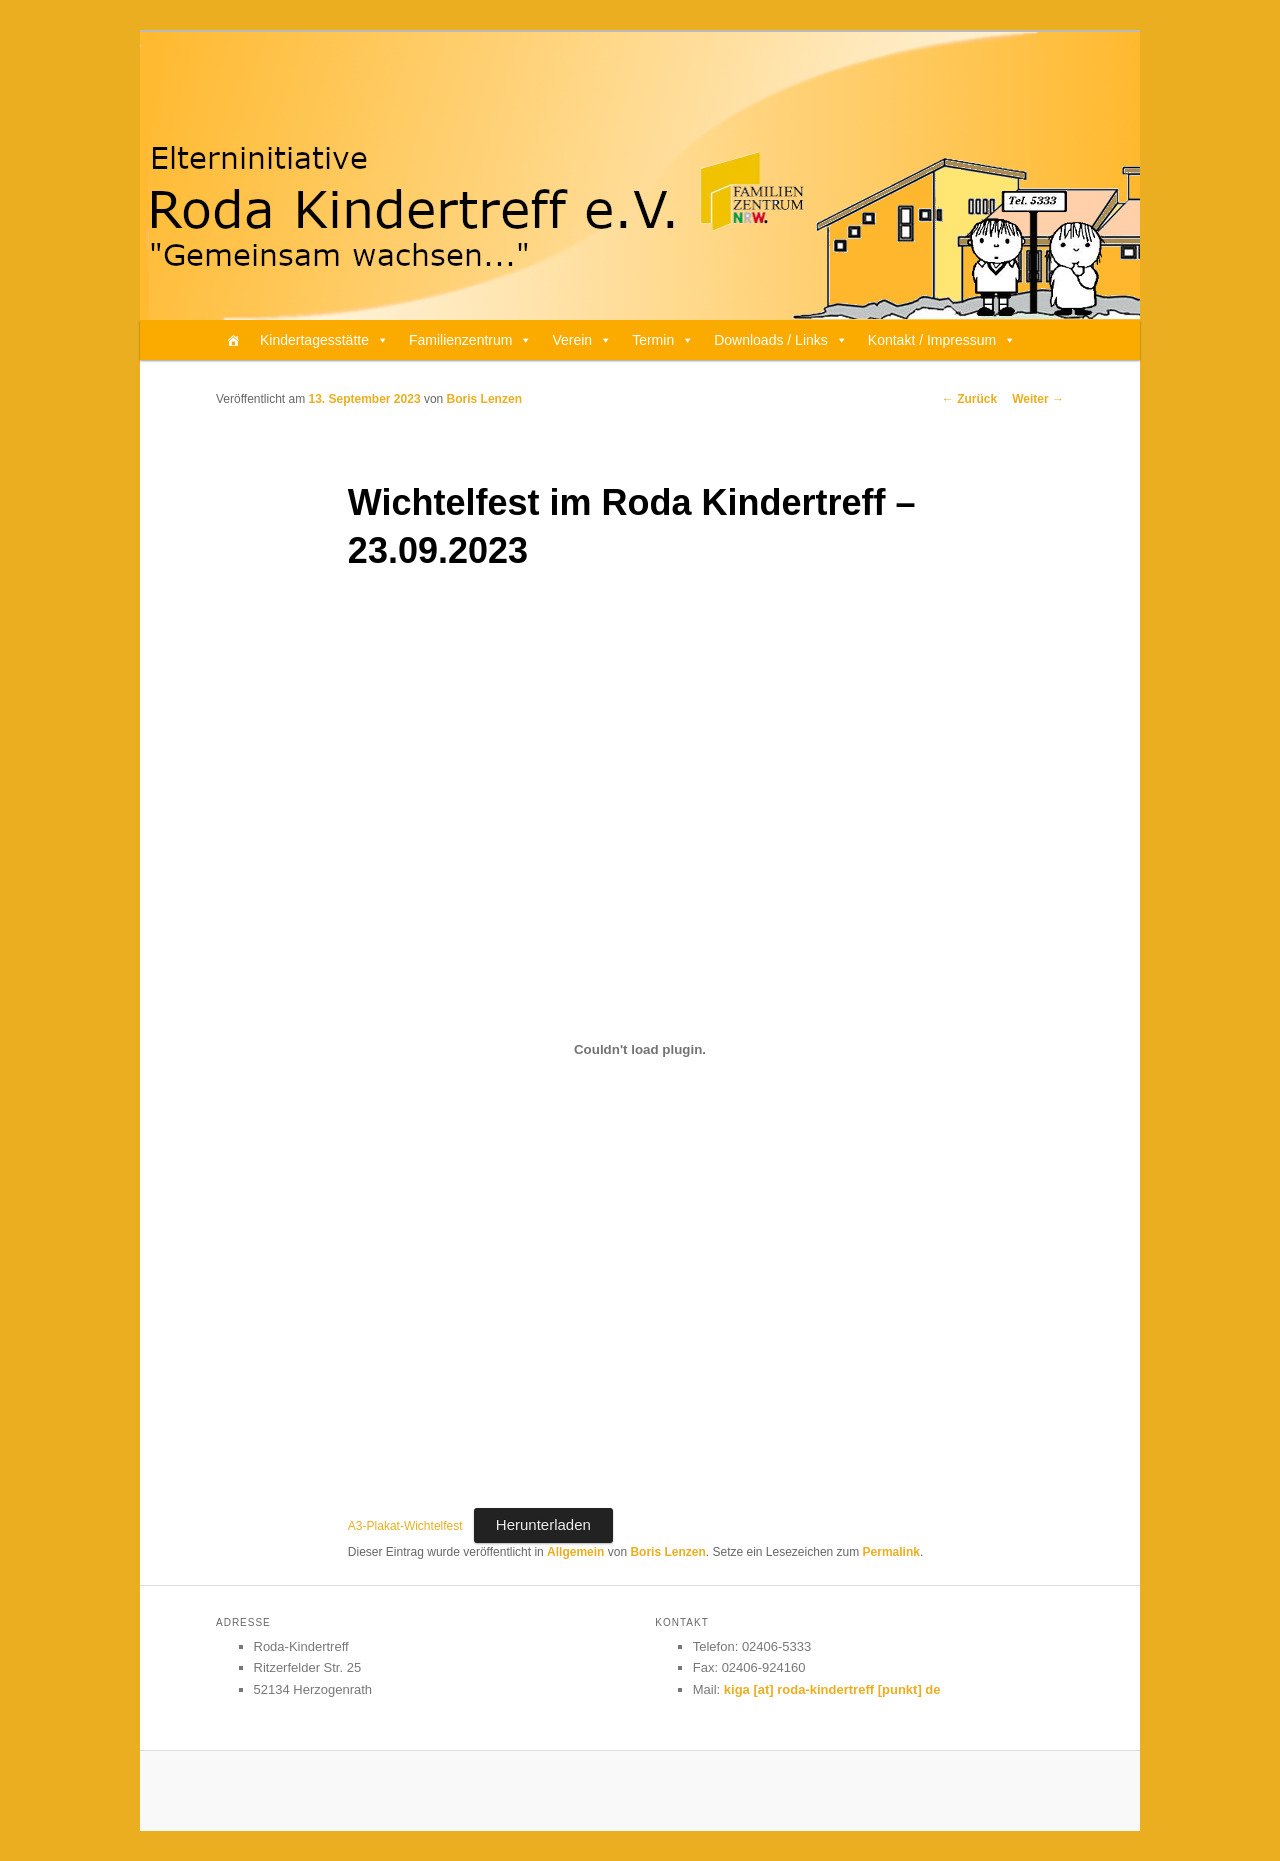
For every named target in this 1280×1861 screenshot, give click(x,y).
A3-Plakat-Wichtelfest (405, 1526)
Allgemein (575, 1552)
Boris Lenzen (484, 399)
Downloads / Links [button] (781, 340)
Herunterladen (543, 1524)
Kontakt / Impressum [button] (942, 340)
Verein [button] (582, 340)
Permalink (891, 1552)
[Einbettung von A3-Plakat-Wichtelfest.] (640, 1050)
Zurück (969, 399)
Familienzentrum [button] (470, 340)
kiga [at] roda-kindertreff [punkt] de (832, 1689)
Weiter (1038, 399)
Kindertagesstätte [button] (324, 340)
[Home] (233, 340)
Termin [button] (663, 340)
